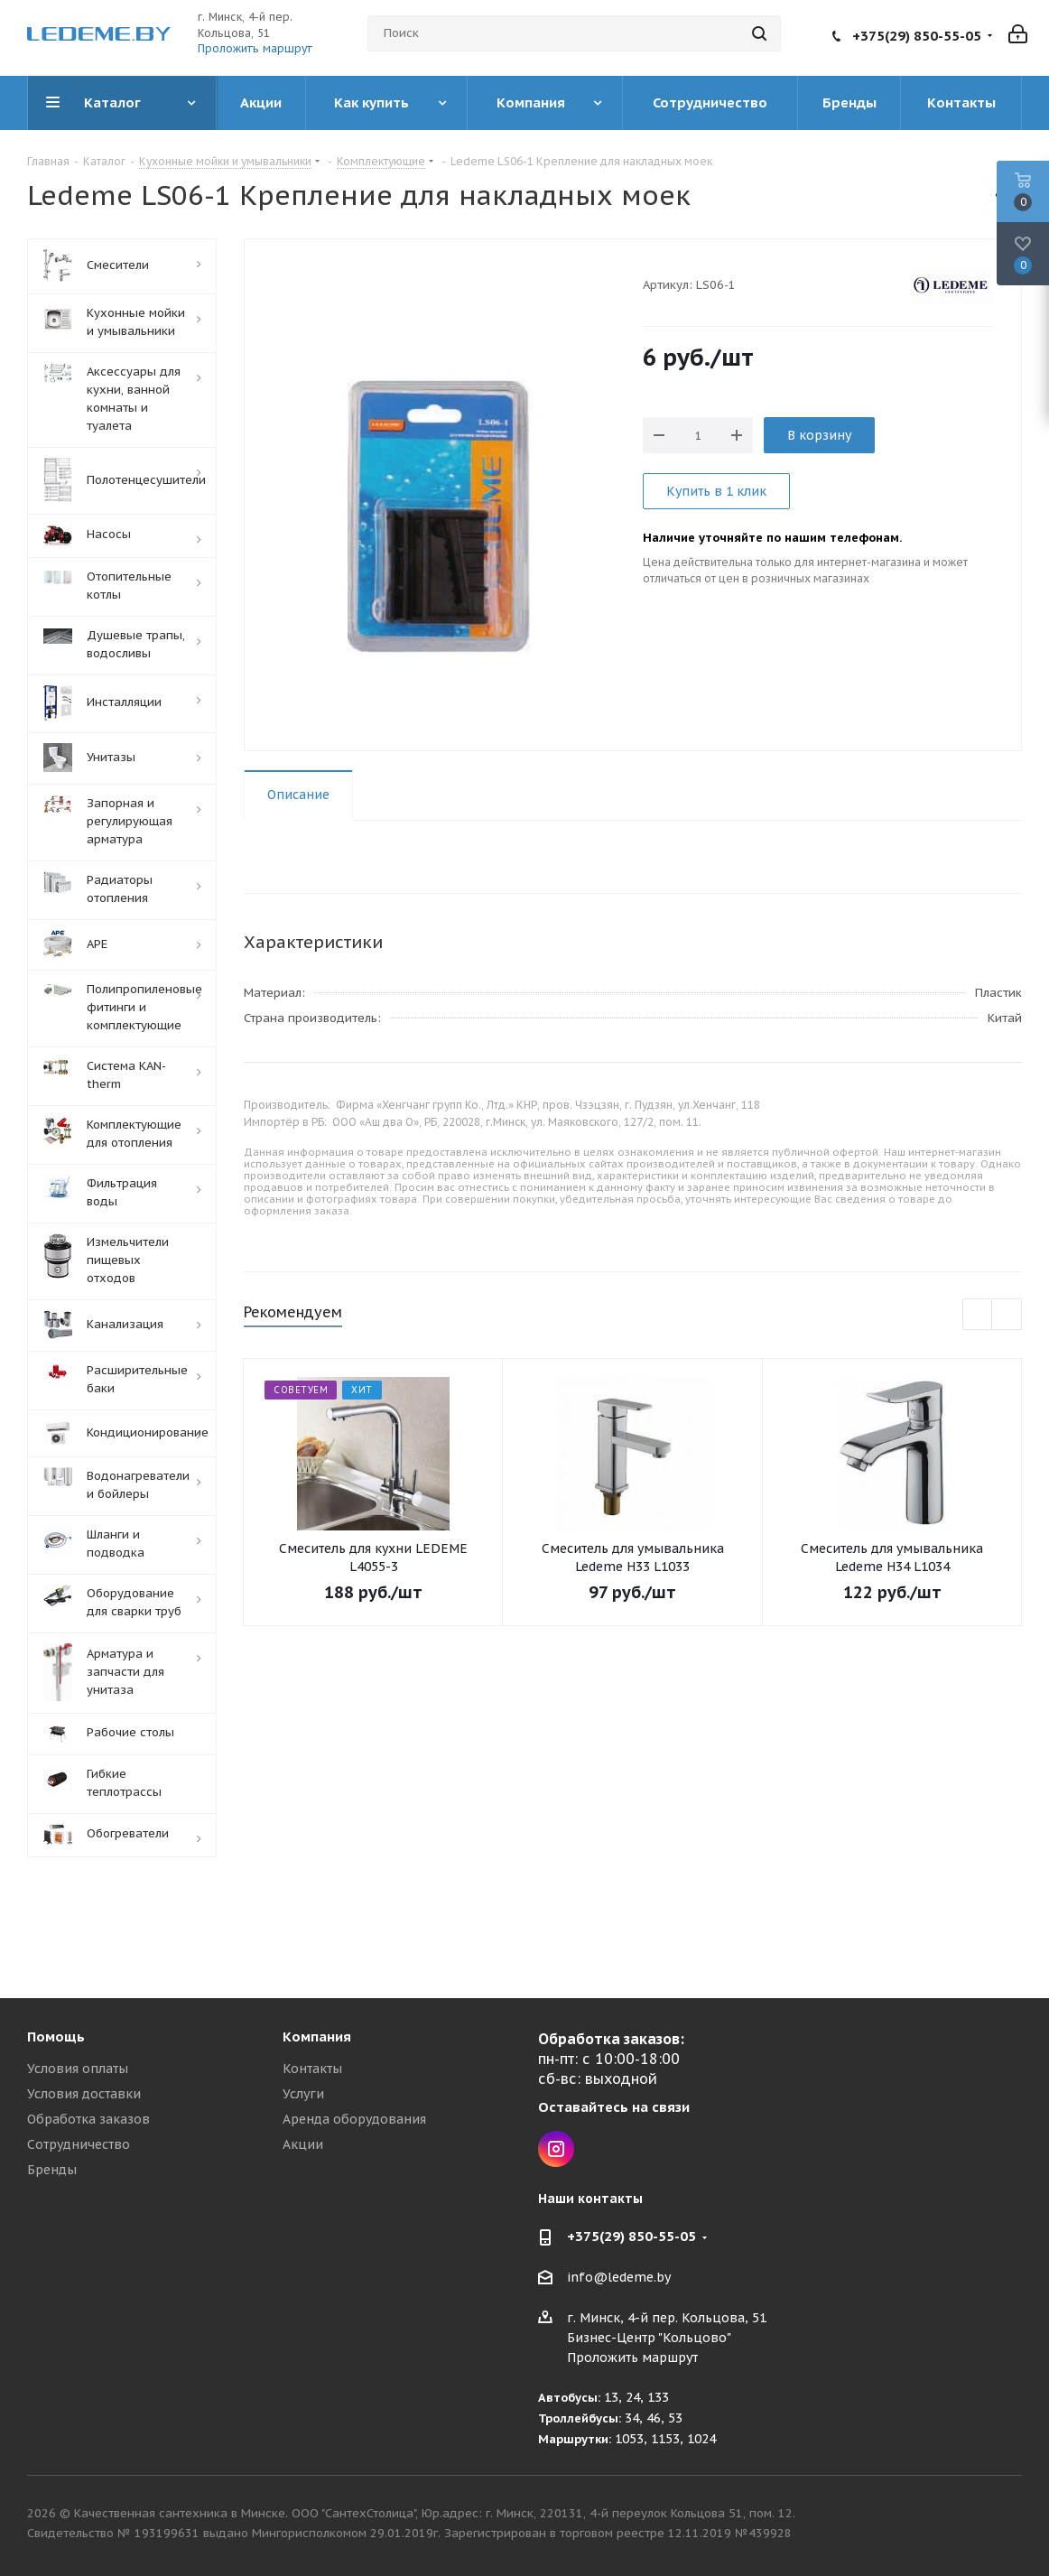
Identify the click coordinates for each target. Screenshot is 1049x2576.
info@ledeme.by (619, 2278)
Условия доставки (84, 2094)
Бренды (52, 2170)
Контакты (312, 2068)
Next (1007, 1315)
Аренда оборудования (354, 2119)
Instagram (556, 2149)
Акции (303, 2144)
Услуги (303, 2094)
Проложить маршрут (255, 48)
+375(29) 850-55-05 (916, 35)
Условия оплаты (77, 2068)
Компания (317, 2036)
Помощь (56, 2036)
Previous (978, 1315)
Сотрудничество (78, 2144)
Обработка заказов (88, 2119)
